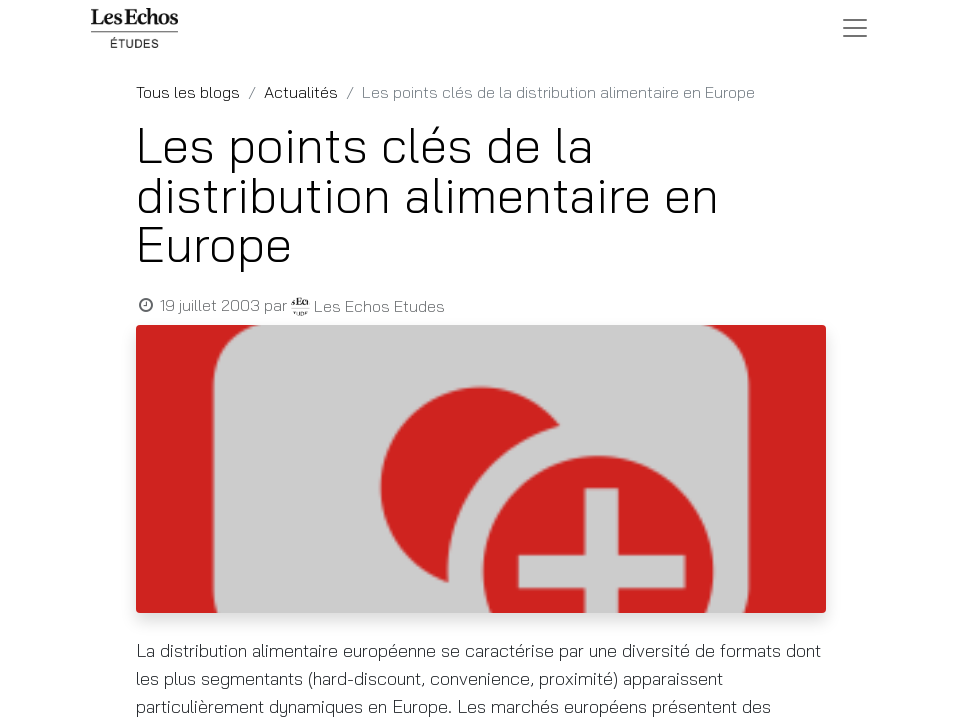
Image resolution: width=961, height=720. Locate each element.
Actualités (301, 92)
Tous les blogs (188, 92)
